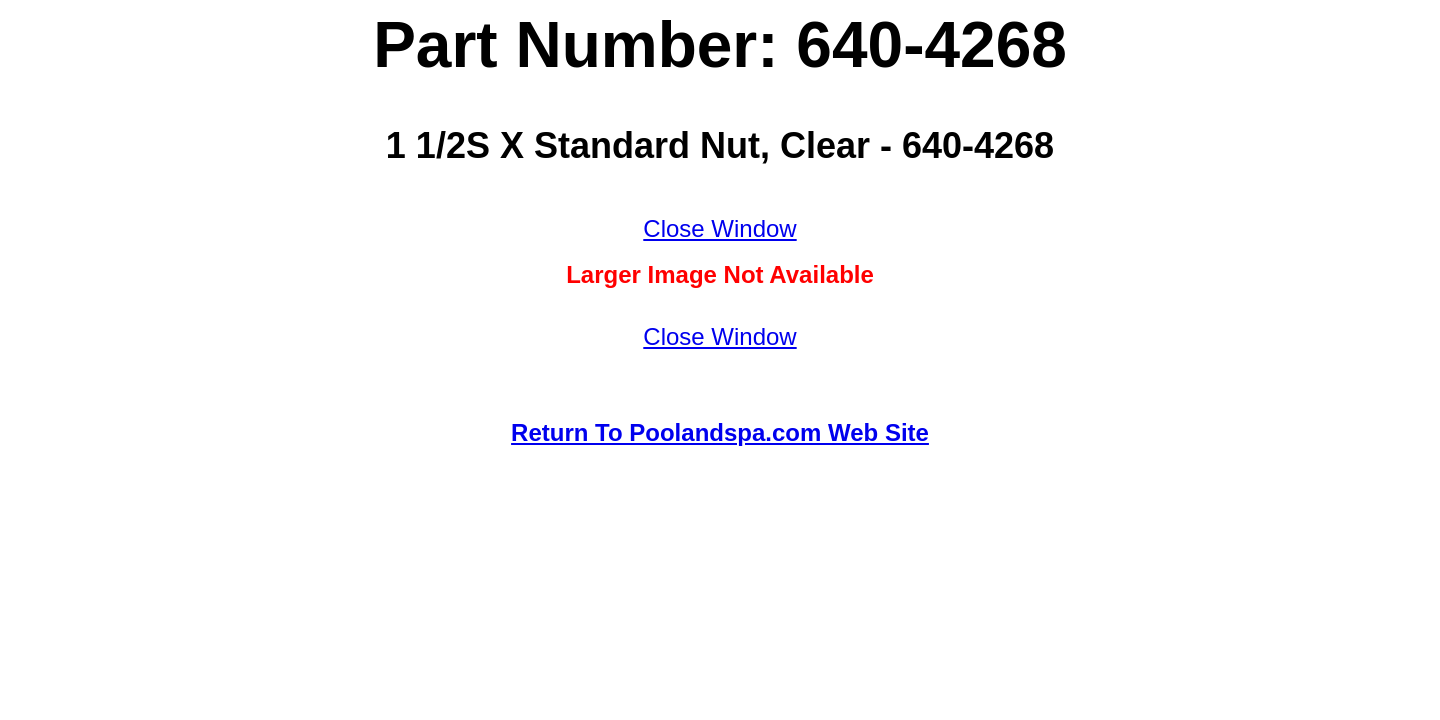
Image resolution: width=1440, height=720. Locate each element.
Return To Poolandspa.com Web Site (720, 432)
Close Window (719, 228)
